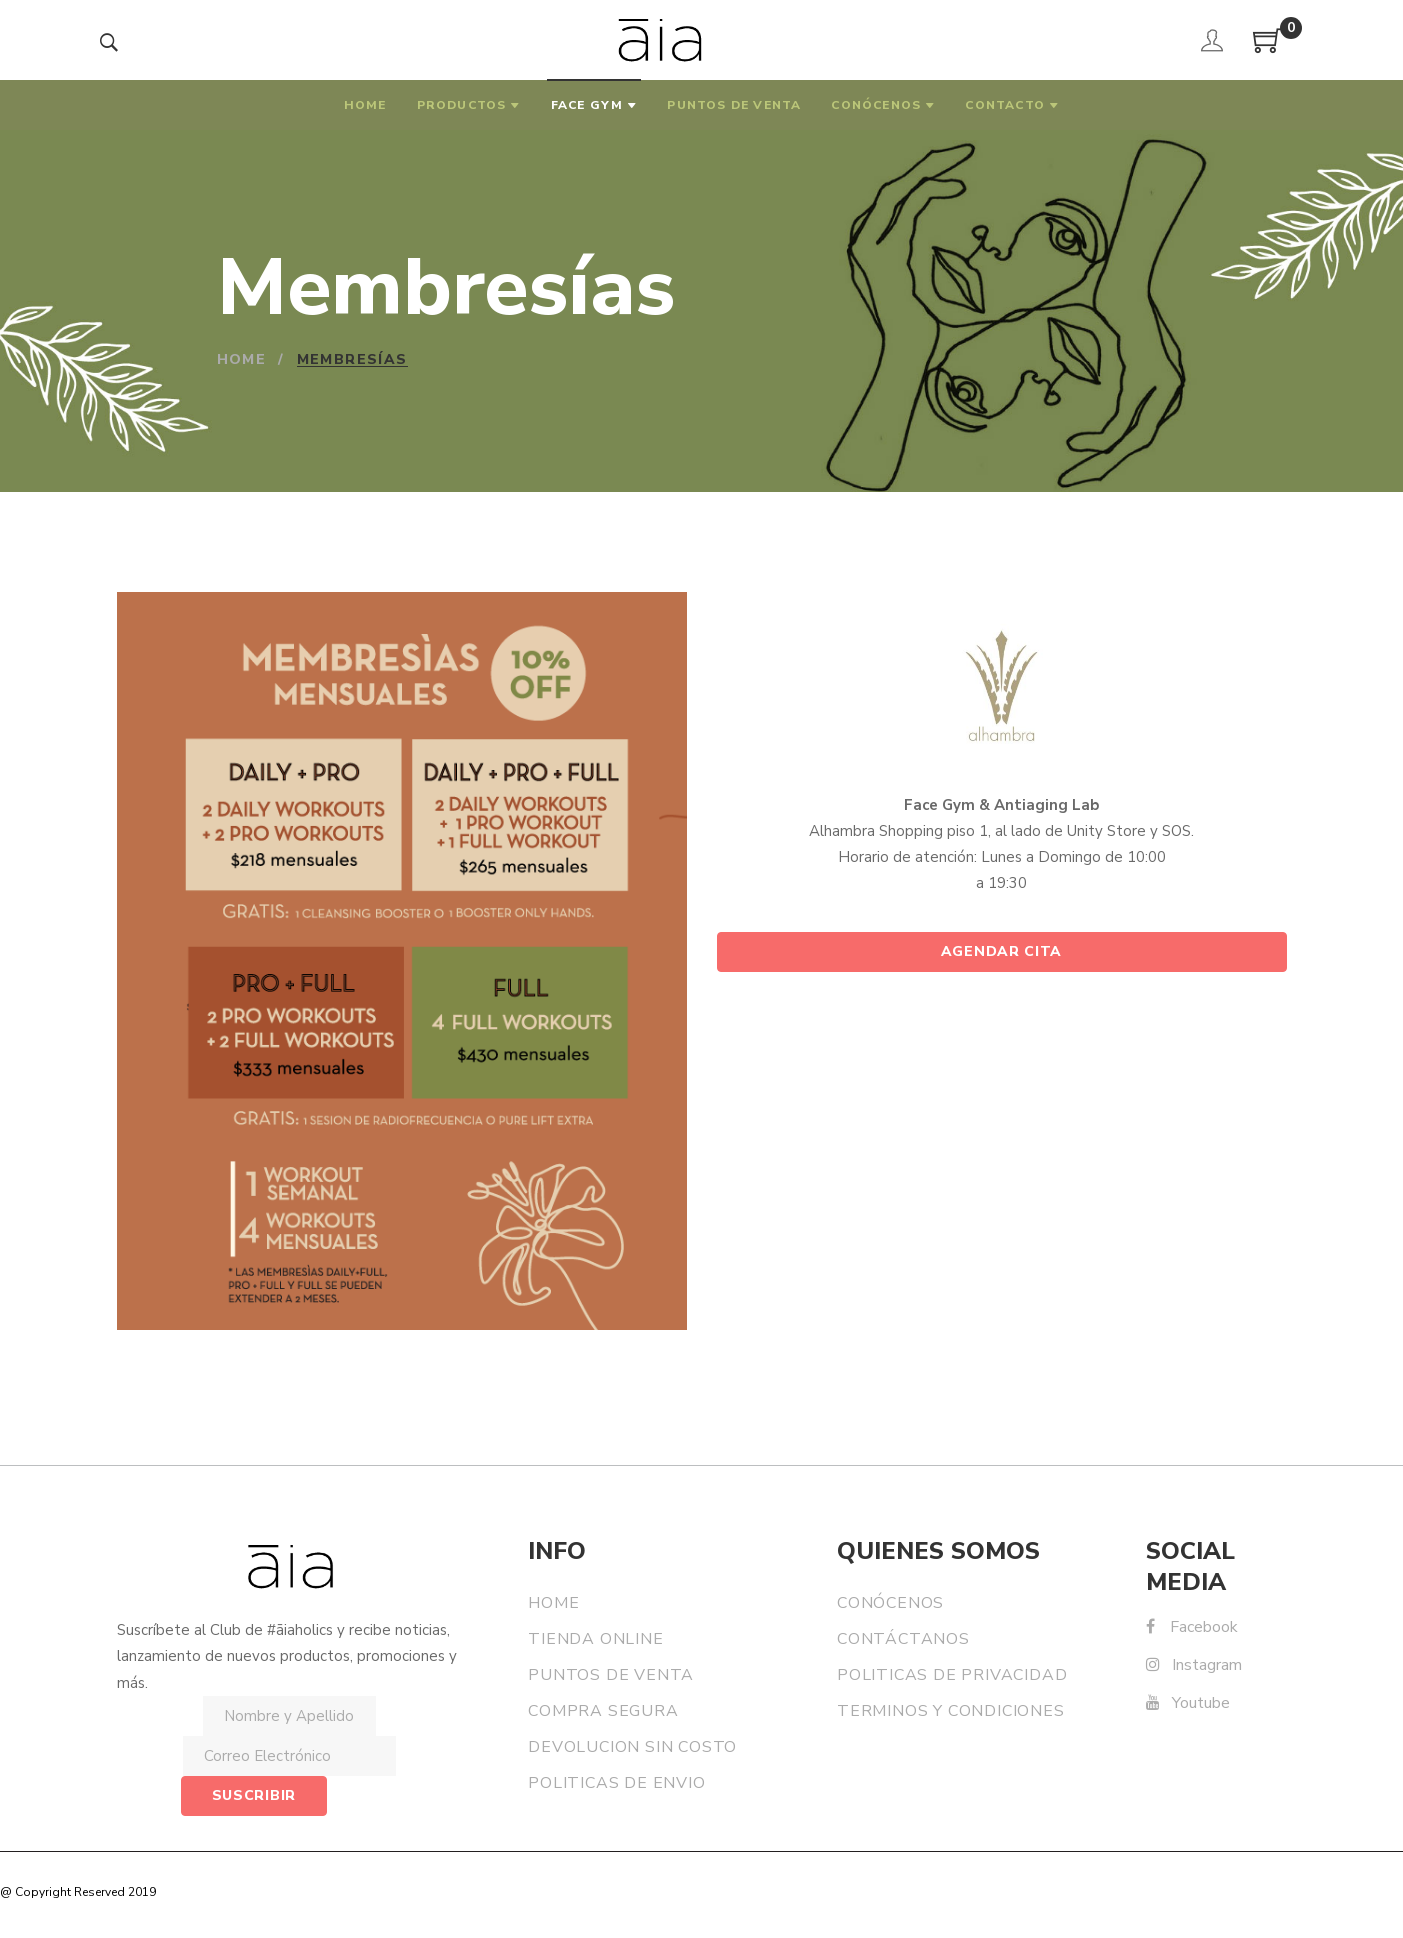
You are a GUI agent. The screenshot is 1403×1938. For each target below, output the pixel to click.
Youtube (1188, 1703)
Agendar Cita (1001, 951)
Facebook (1192, 1627)
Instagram (1194, 1665)
